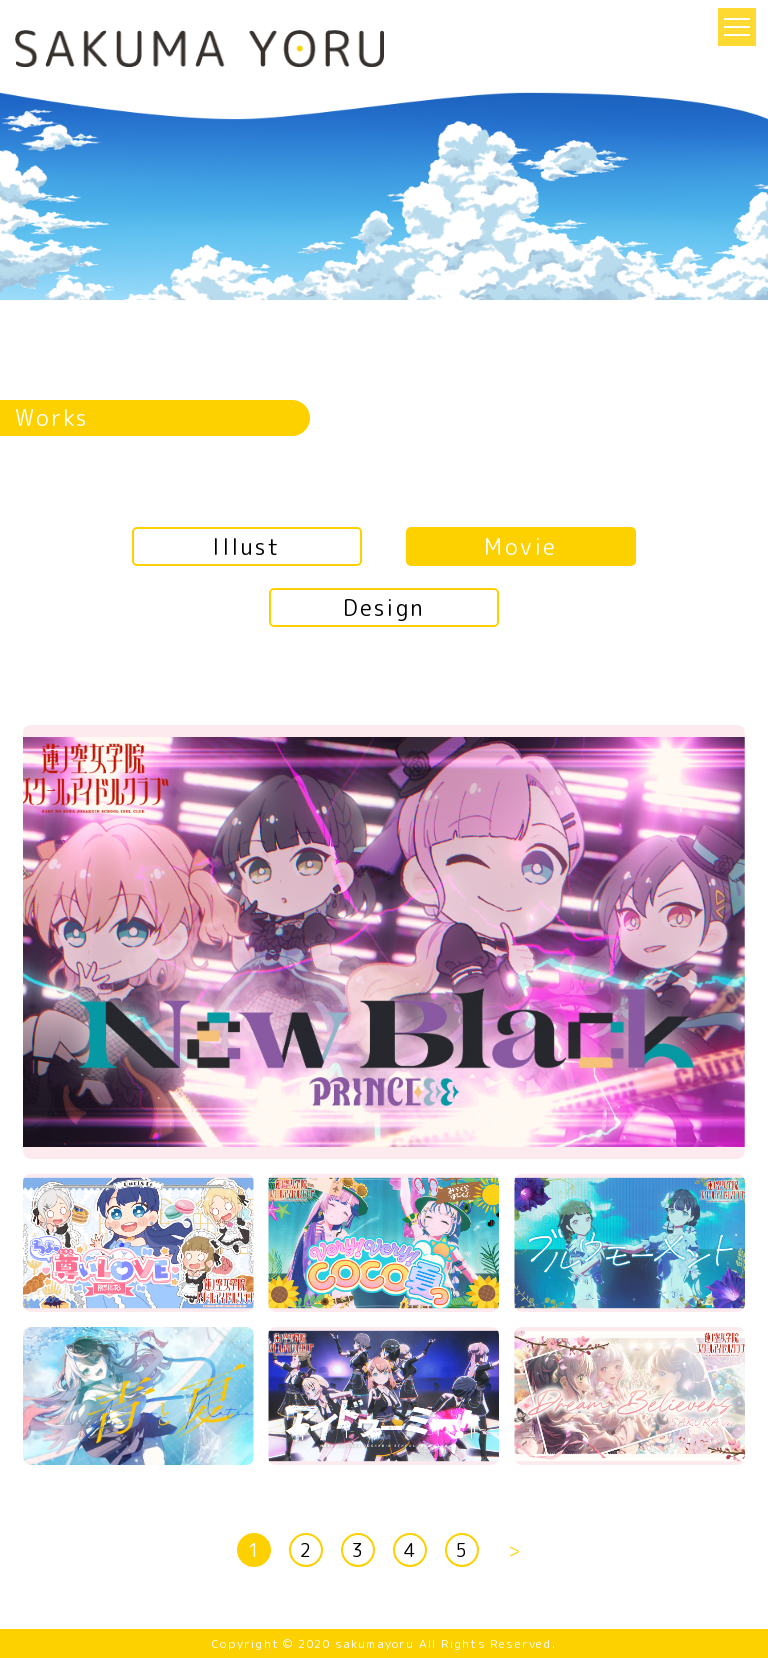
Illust (246, 546)
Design (384, 607)
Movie (520, 546)
